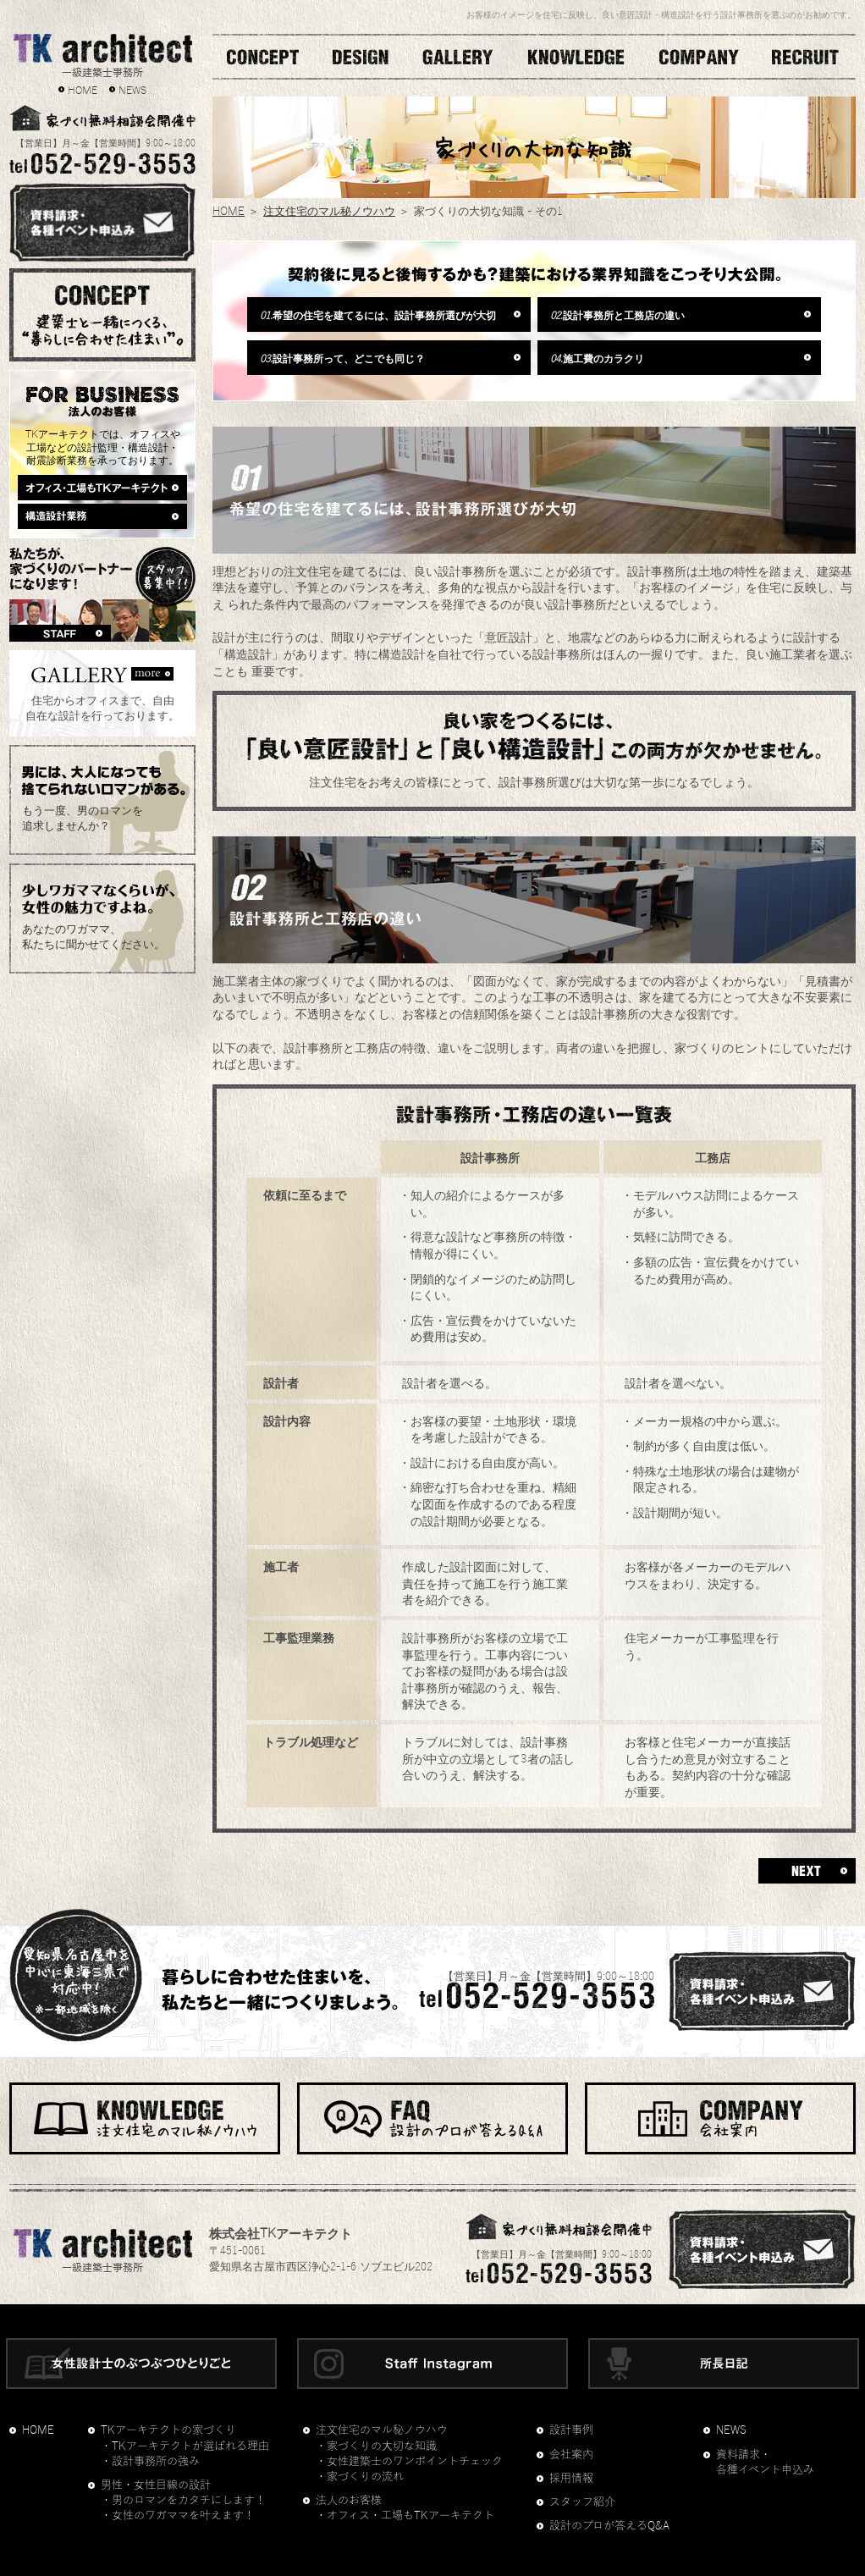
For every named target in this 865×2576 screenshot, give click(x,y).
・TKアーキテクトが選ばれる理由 (185, 2446)
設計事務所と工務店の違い (617, 314)
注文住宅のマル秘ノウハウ (329, 209)
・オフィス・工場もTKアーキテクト (405, 2516)
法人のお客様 (349, 2501)
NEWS (132, 88)
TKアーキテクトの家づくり (168, 2430)
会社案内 (571, 2455)
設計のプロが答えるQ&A (609, 2526)
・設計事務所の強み (150, 2462)
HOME (82, 88)
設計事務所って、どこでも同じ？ (342, 357)
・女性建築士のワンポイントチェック (409, 2462)
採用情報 (571, 2479)
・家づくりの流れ (360, 2477)
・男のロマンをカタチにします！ (183, 2501)
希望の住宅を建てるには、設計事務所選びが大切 (378, 314)
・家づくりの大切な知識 (376, 2446)
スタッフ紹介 (582, 2502)
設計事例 (571, 2430)
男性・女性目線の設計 (156, 2485)
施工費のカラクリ (597, 357)
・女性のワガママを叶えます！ (178, 2516)
